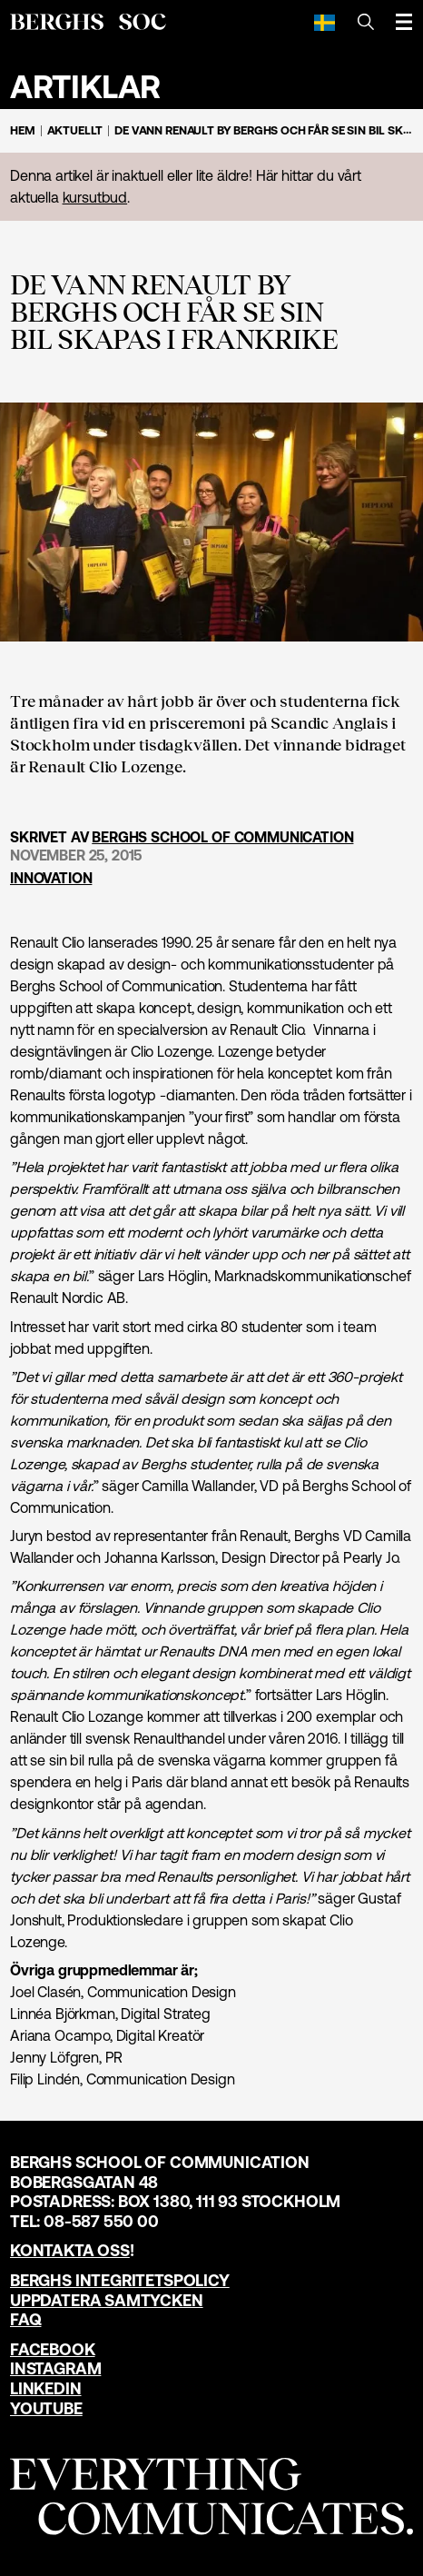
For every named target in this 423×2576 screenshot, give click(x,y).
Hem (22, 130)
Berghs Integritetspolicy (120, 2280)
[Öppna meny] (404, 22)
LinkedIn (46, 2388)
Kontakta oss (70, 2250)
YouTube (46, 2408)
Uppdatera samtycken (106, 2300)
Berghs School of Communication (222, 837)
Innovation (51, 878)
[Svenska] (324, 22)
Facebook (52, 2349)
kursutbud (95, 197)
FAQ (25, 2319)
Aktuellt (75, 130)
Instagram (55, 2368)
